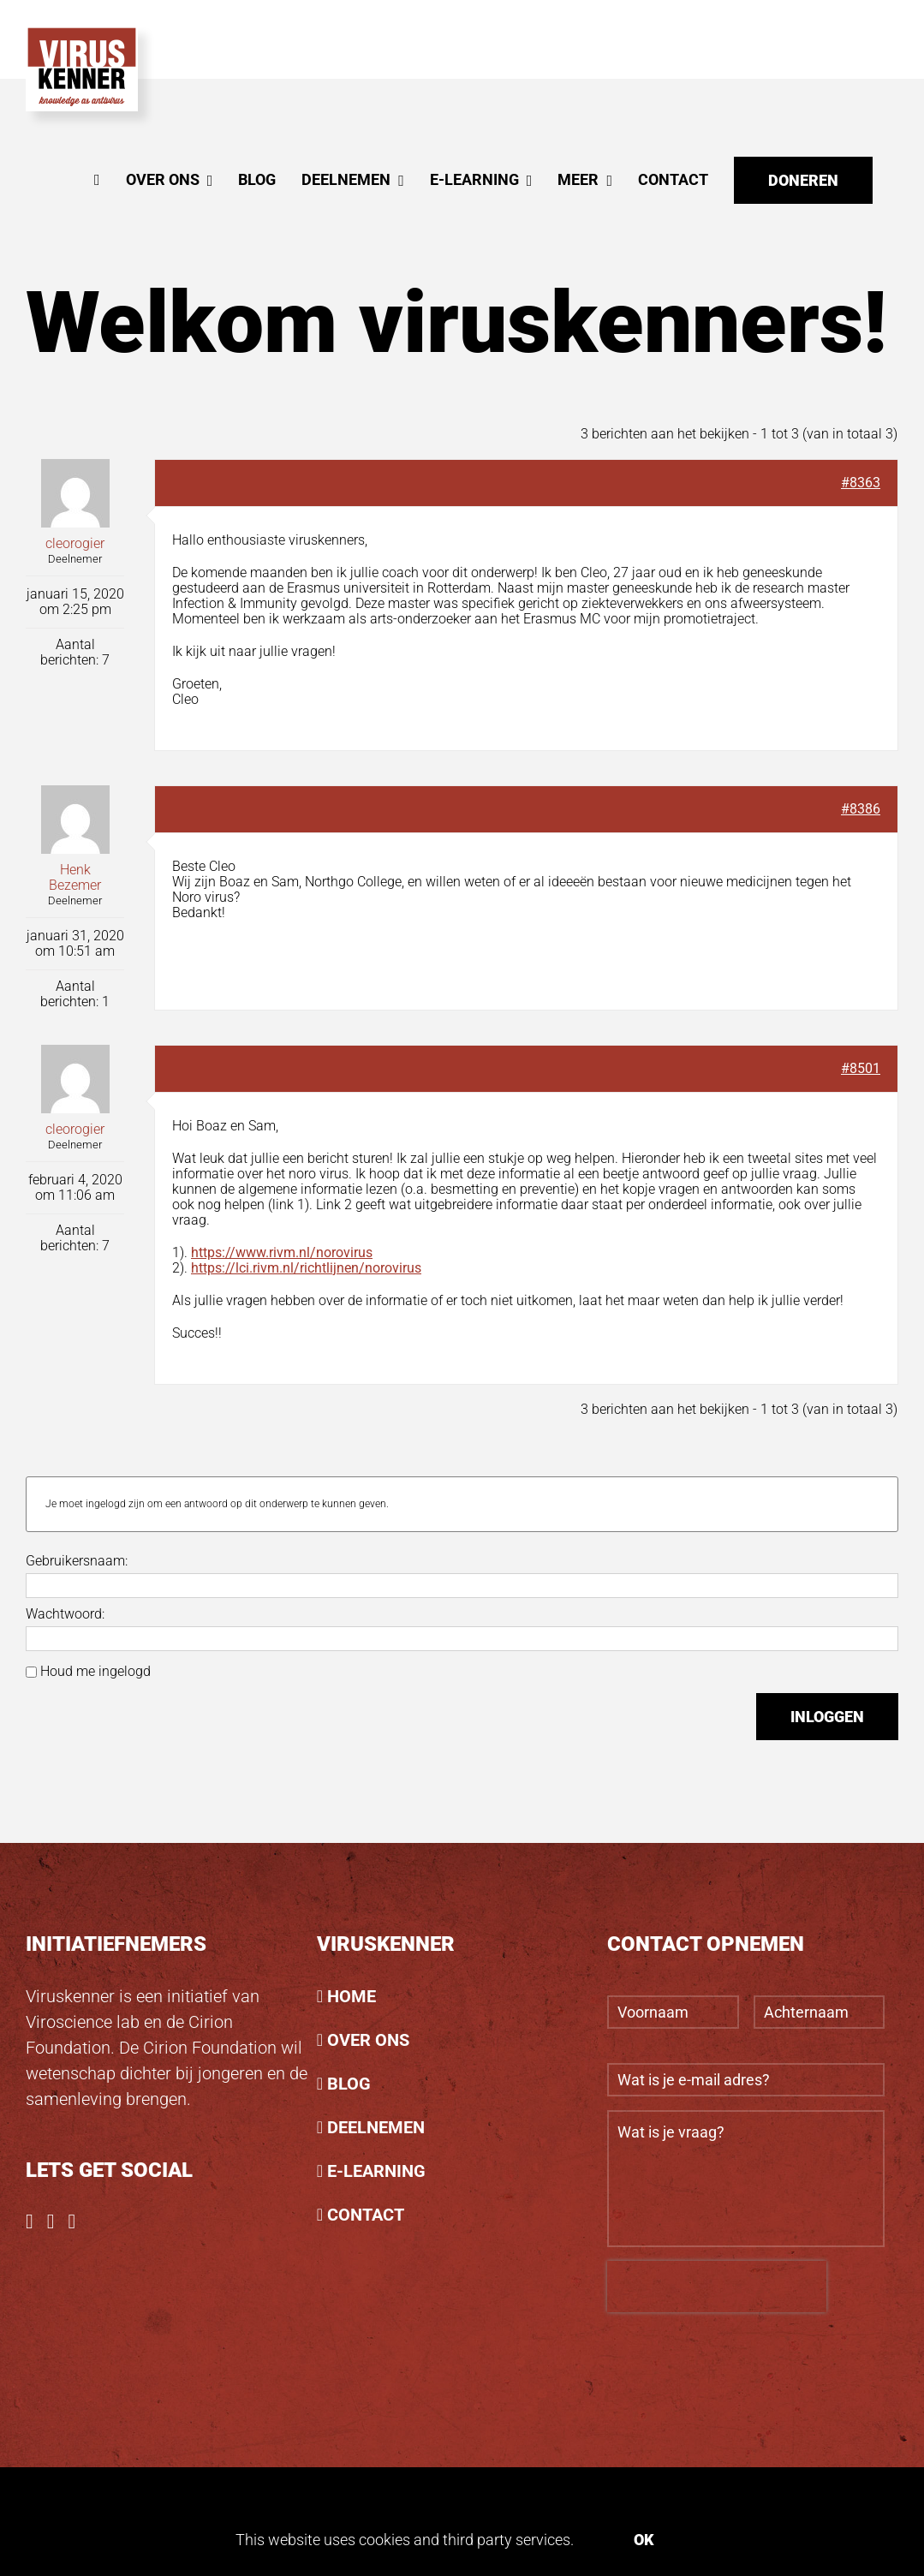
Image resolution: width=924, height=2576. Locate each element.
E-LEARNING (376, 2171)
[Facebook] (29, 2221)
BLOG (349, 2083)
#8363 (860, 482)
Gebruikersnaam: (77, 1561)
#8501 (860, 1068)
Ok (644, 2540)
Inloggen (827, 1717)
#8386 (860, 809)
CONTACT (365, 2214)
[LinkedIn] (72, 2221)
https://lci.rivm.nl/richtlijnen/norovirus (306, 1268)
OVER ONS (368, 2040)
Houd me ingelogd (95, 1671)
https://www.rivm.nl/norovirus (282, 1252)
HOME (351, 1996)
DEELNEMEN (376, 2127)
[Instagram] (51, 2221)
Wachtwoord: (65, 1614)
